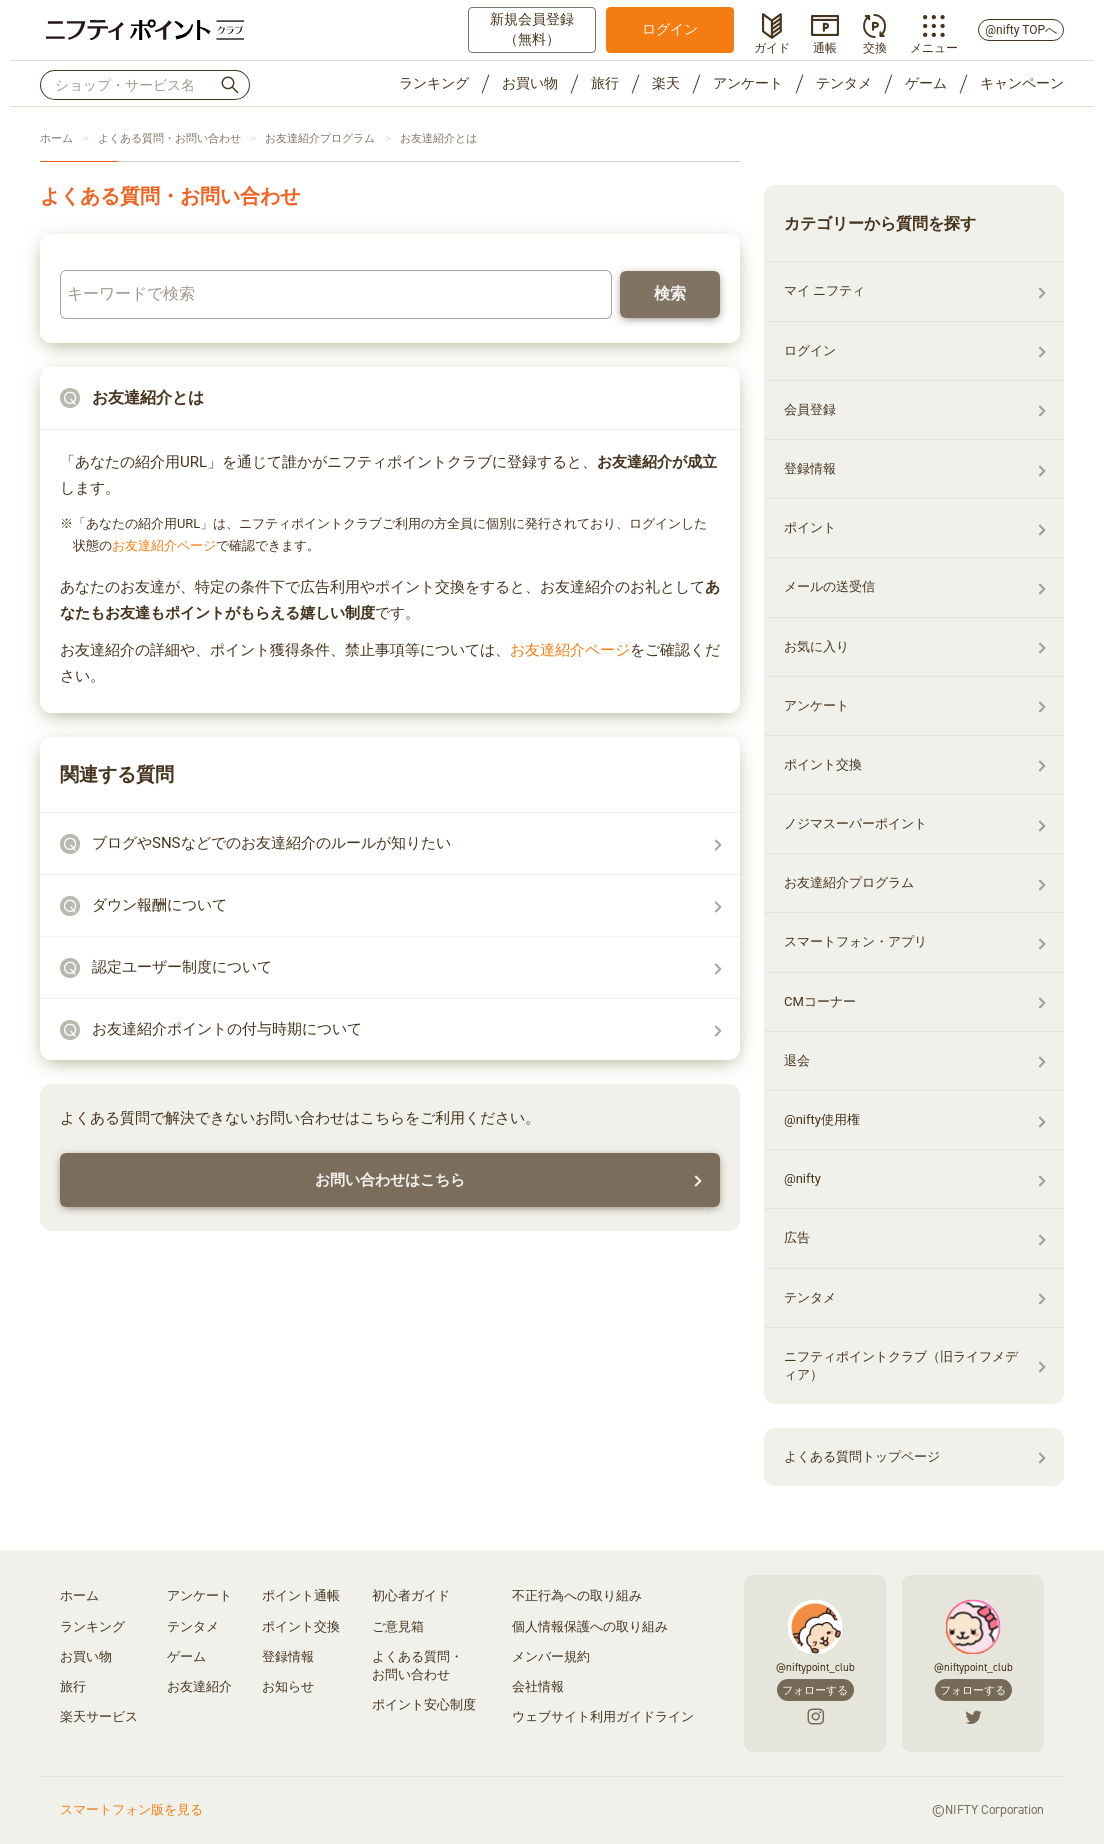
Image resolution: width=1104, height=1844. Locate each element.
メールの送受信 (829, 586)
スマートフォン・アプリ (855, 941)
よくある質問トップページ (862, 1456)
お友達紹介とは (438, 138)
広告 (797, 1237)
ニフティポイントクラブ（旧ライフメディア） (901, 1365)
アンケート (748, 83)
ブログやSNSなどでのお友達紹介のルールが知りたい (271, 843)
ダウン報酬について (159, 905)
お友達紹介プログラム (320, 138)
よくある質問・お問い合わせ (169, 138)
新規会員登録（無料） (532, 29)
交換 (875, 46)
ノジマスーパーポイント (855, 823)
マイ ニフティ (824, 290)
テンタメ (844, 83)
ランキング (434, 83)
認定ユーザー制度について (182, 967)
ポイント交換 (823, 764)
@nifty (802, 1178)
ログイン (670, 29)
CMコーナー (820, 1001)
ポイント (810, 527)
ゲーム (926, 83)
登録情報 (810, 468)
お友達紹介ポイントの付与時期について (227, 1029)
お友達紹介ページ (164, 545)
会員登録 (810, 409)
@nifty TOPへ (1021, 30)
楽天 (666, 83)
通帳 (825, 46)
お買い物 (530, 83)
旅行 (605, 83)
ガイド (772, 46)
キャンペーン (1022, 83)
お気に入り (816, 646)
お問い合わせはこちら (390, 1180)
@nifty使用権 (822, 1119)
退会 (797, 1060)
